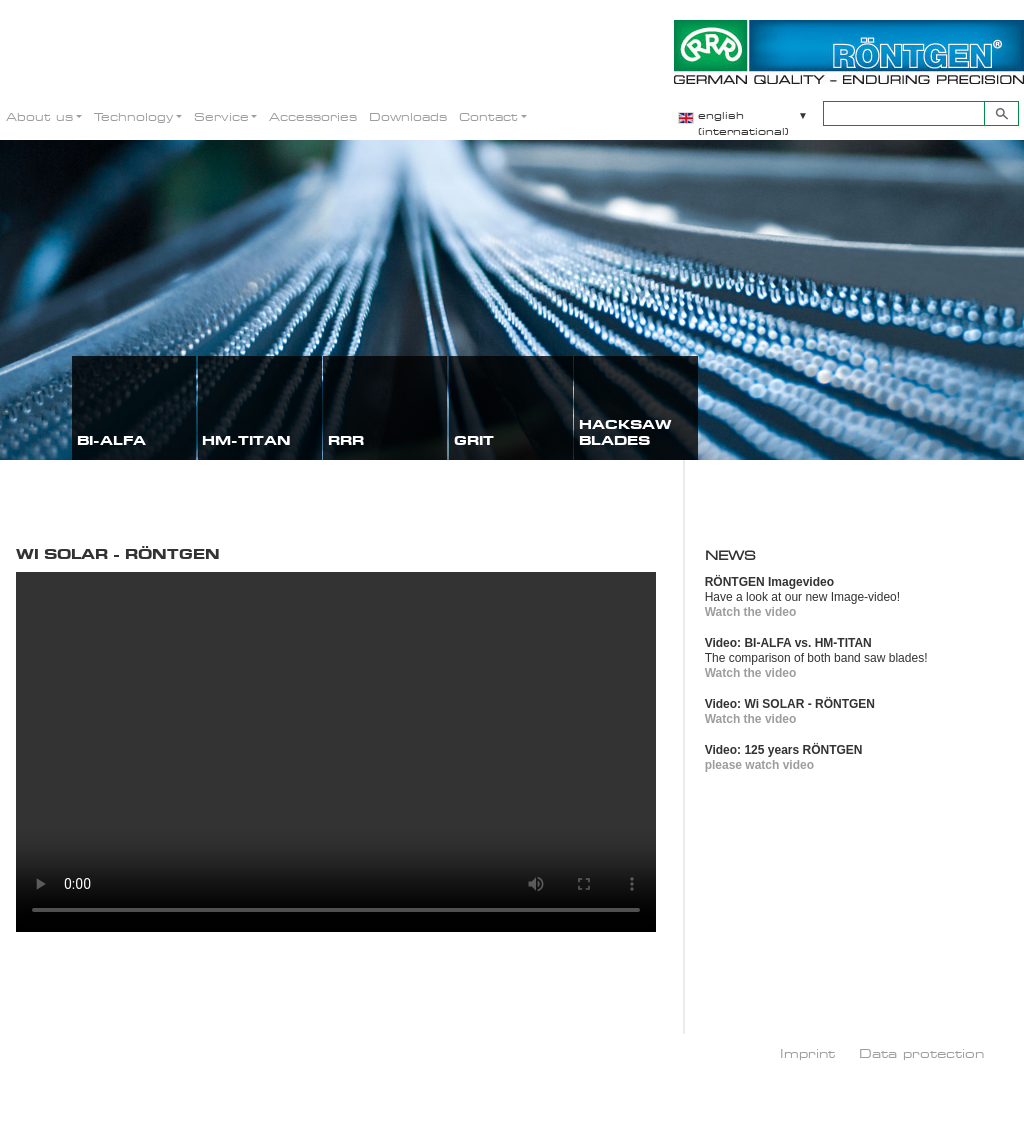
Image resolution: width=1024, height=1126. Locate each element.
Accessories (313, 116)
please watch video (759, 765)
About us (39, 116)
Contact (488, 116)
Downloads (408, 116)
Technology (133, 116)
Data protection (921, 1053)
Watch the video (751, 612)
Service (221, 116)
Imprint (807, 1053)
